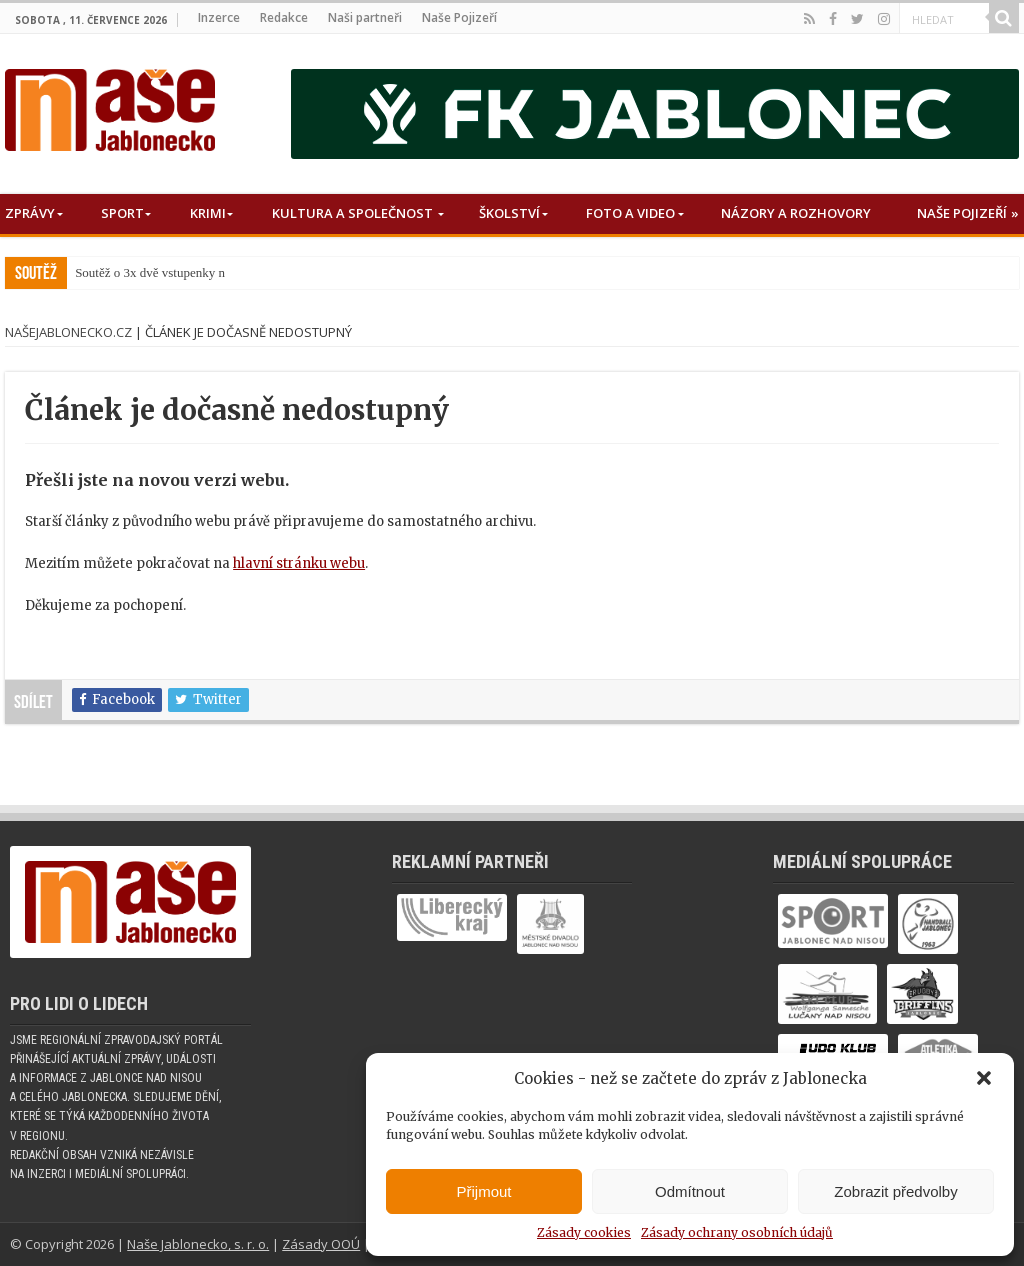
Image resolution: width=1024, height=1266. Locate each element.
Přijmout (483, 1191)
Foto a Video (630, 213)
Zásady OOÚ (321, 1244)
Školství (509, 213)
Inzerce (219, 17)
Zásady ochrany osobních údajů (737, 1232)
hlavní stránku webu (299, 563)
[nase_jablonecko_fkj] (655, 113)
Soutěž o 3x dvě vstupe (135, 272)
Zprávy (30, 213)
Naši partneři (365, 17)
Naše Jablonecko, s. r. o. (198, 1244)
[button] (984, 1078)
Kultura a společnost (352, 213)
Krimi (208, 213)
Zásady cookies (584, 1232)
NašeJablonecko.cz (68, 332)
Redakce (284, 17)
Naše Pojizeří (459, 17)
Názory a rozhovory (796, 213)
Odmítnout (690, 1191)
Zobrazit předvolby (895, 1191)
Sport (122, 213)
